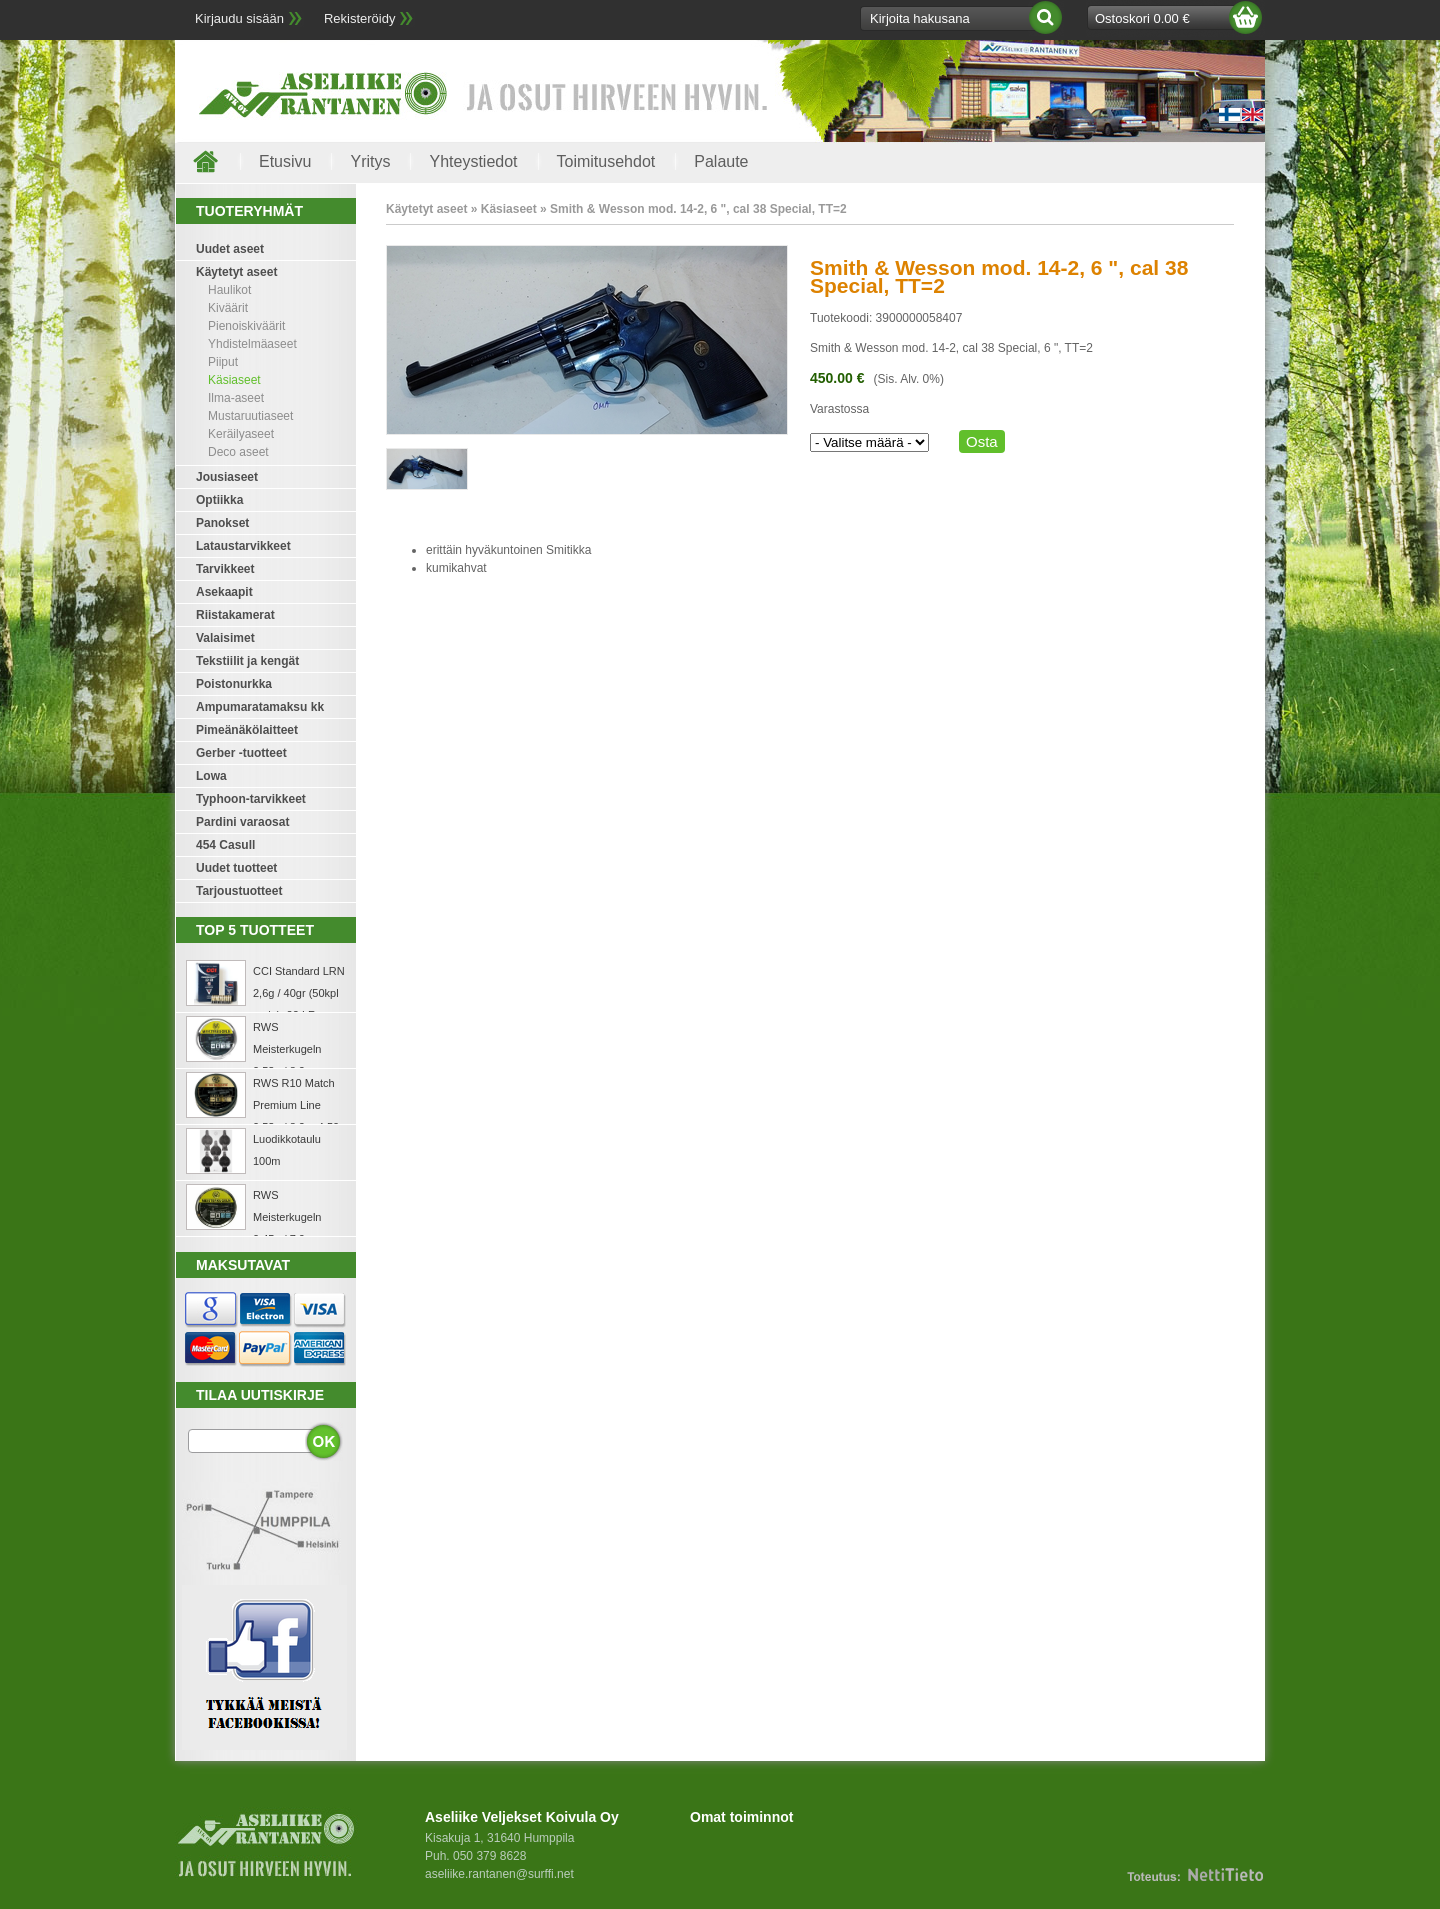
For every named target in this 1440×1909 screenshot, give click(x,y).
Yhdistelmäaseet (252, 344)
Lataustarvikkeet (243, 546)
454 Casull (225, 845)
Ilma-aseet (236, 398)
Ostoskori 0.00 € (1142, 18)
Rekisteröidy (360, 18)
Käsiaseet (234, 380)
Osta (982, 441)
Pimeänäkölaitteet (247, 730)
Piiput (223, 362)
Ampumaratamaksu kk (260, 707)
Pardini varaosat (242, 822)
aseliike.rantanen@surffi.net (499, 1874)
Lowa (211, 776)
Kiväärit (228, 308)
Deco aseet (238, 452)
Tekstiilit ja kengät (247, 661)
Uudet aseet (230, 249)
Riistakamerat (235, 615)
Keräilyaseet (241, 434)
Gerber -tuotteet (241, 753)
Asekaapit (224, 592)
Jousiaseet (227, 477)
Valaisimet (225, 638)
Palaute (721, 161)
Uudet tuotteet (236, 868)
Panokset (222, 523)
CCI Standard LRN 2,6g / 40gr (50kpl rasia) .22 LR (299, 993)
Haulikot (229, 290)
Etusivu (285, 161)
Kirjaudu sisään (239, 18)
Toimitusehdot (606, 161)
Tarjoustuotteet (239, 891)
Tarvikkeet (225, 569)
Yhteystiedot (473, 161)
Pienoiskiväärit (246, 326)
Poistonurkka (234, 684)
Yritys (370, 161)
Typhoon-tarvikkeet (251, 799)
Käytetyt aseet (236, 272)
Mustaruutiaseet (250, 416)
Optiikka (219, 500)
